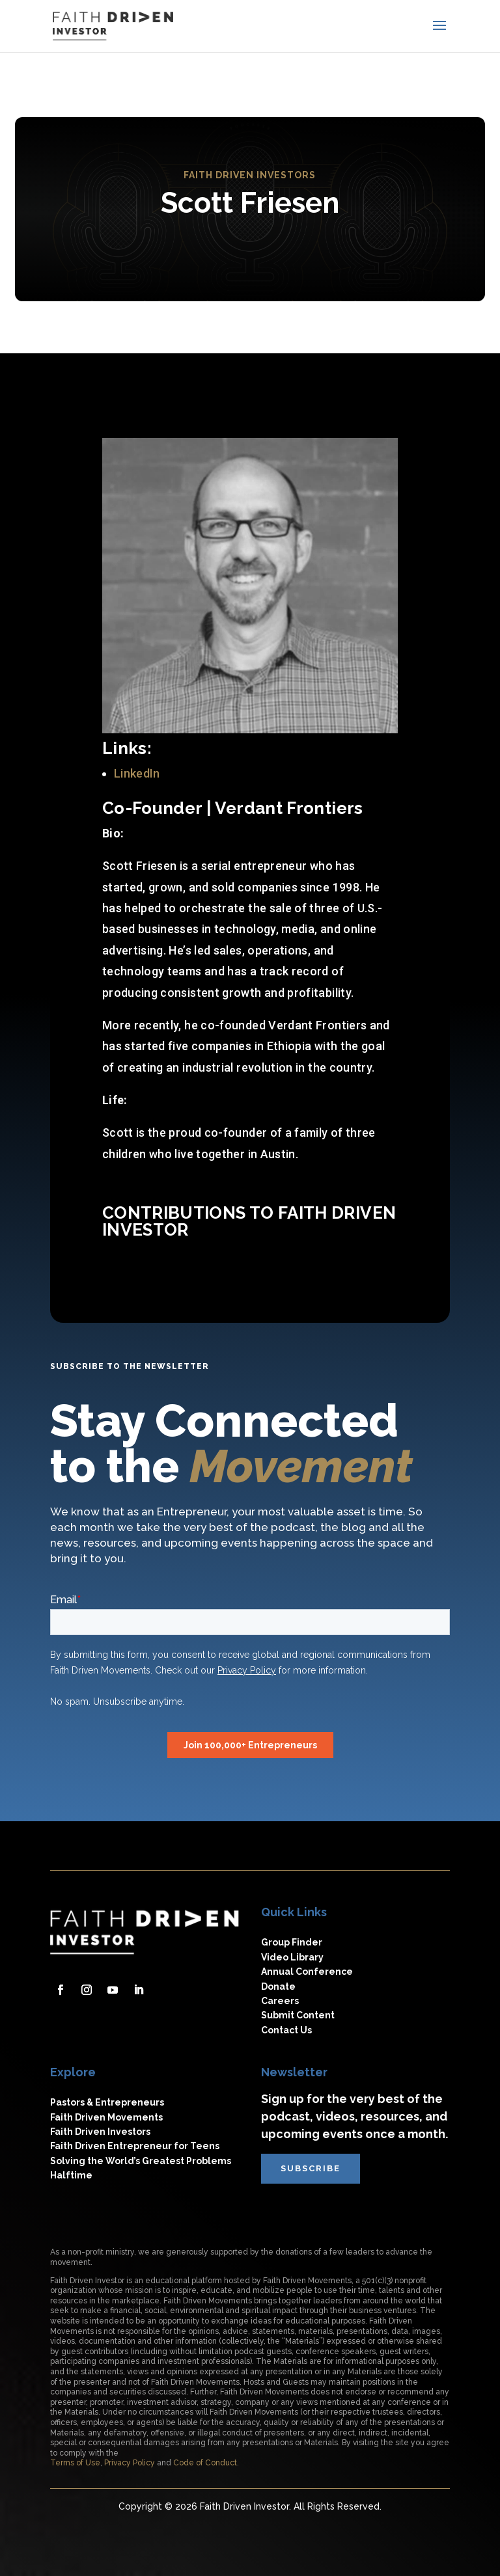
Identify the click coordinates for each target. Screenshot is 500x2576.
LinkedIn (137, 773)
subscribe (310, 2168)
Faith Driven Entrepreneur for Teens (134, 2146)
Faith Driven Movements (106, 2117)
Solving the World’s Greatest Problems (140, 2161)
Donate (278, 1986)
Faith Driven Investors (100, 2131)
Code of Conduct (205, 2462)
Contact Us (286, 2030)
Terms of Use (75, 2462)
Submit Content (298, 2015)
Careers (280, 2001)
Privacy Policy (129, 2462)
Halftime (71, 2175)
